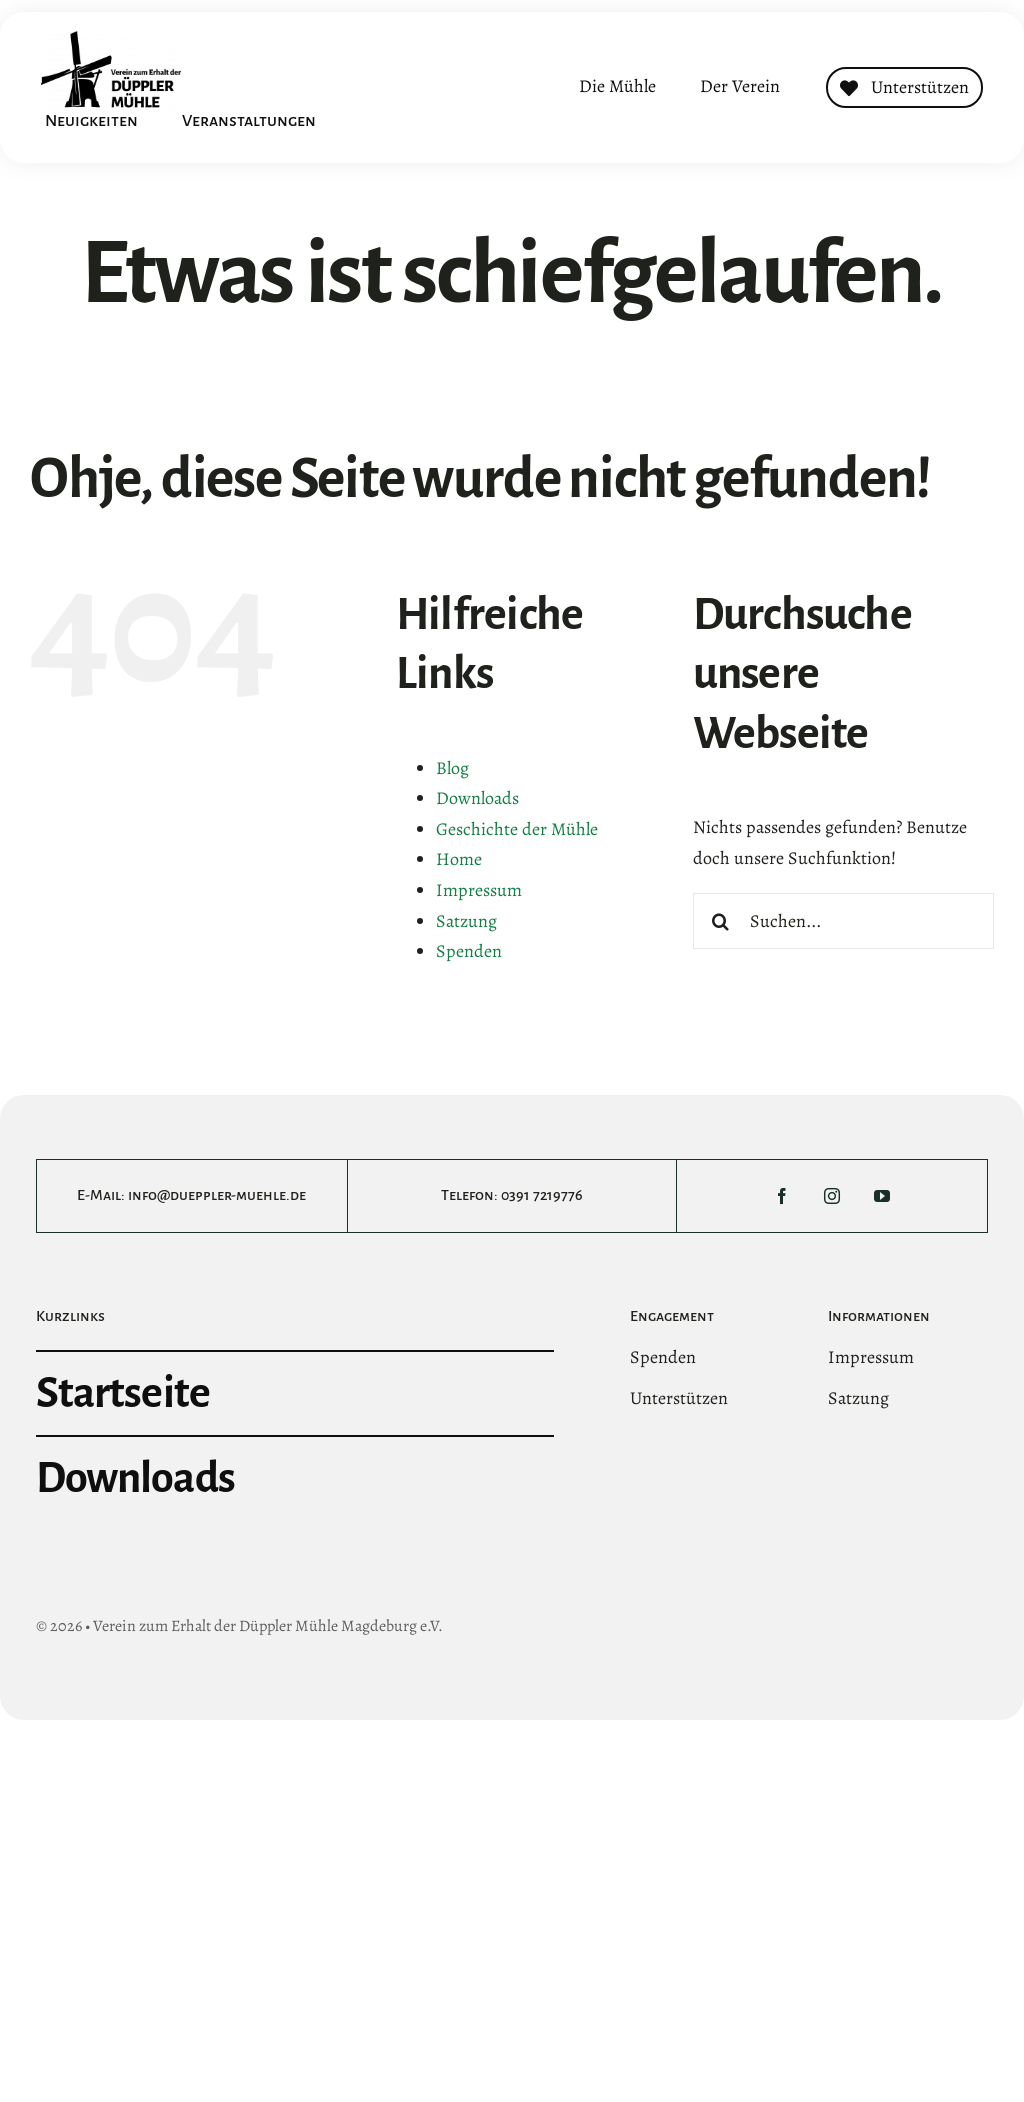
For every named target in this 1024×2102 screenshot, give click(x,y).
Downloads (477, 798)
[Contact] (904, 88)
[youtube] (882, 1196)
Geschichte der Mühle (517, 829)
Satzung (466, 921)
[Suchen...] (843, 921)
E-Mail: (102, 1195)
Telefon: (471, 1195)
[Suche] (721, 921)
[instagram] (832, 1196)
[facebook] (782, 1196)
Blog (452, 768)
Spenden (469, 951)
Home (459, 859)
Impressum (479, 890)
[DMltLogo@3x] (111, 40)
